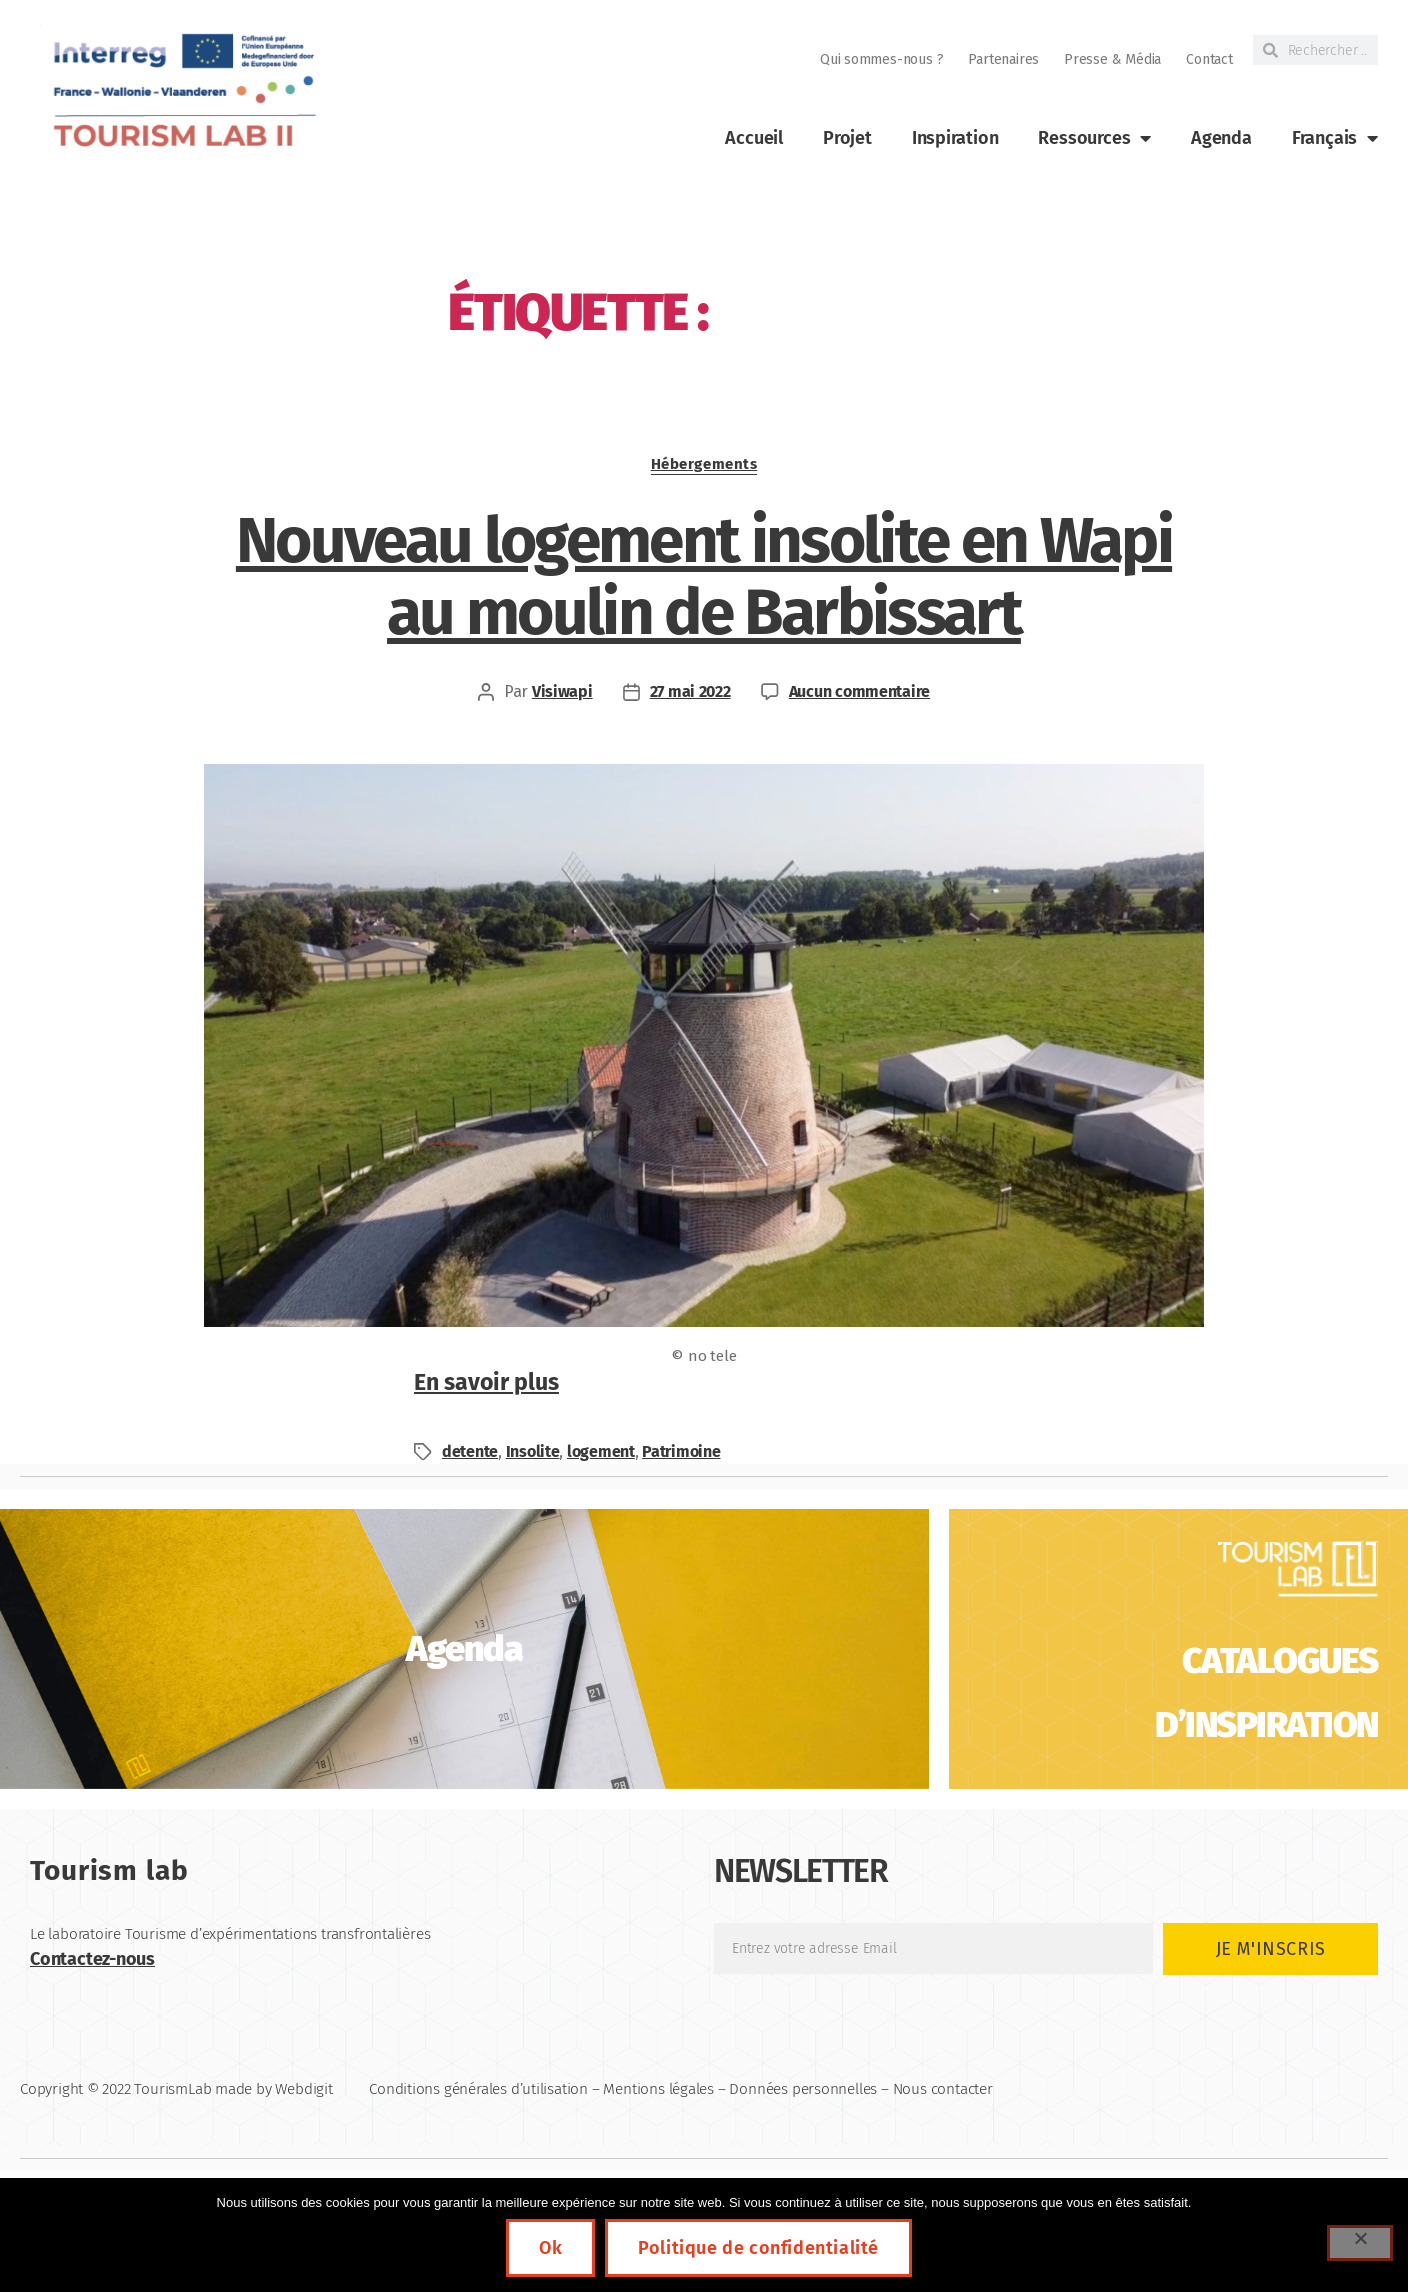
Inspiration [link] (955, 138)
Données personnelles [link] (803, 2089)
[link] (182, 90)
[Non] (1360, 2243)
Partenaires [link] (1003, 59)
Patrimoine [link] (681, 1451)
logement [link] (601, 1451)
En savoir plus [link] (486, 1382)
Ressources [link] (1094, 138)
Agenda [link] (1221, 138)
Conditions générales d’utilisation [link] (478, 2089)
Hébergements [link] (704, 464)
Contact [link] (1209, 59)
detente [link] (470, 1451)
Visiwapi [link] (562, 691)
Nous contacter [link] (943, 2089)
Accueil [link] (754, 138)
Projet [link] (847, 138)
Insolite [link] (533, 1451)
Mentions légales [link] (658, 2089)
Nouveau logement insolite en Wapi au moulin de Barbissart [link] (704, 577)
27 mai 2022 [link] (690, 691)
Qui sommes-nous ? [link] (881, 59)
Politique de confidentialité (758, 2248)
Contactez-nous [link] (92, 1959)
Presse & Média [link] (1112, 59)
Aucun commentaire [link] (859, 691)
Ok (550, 2248)
